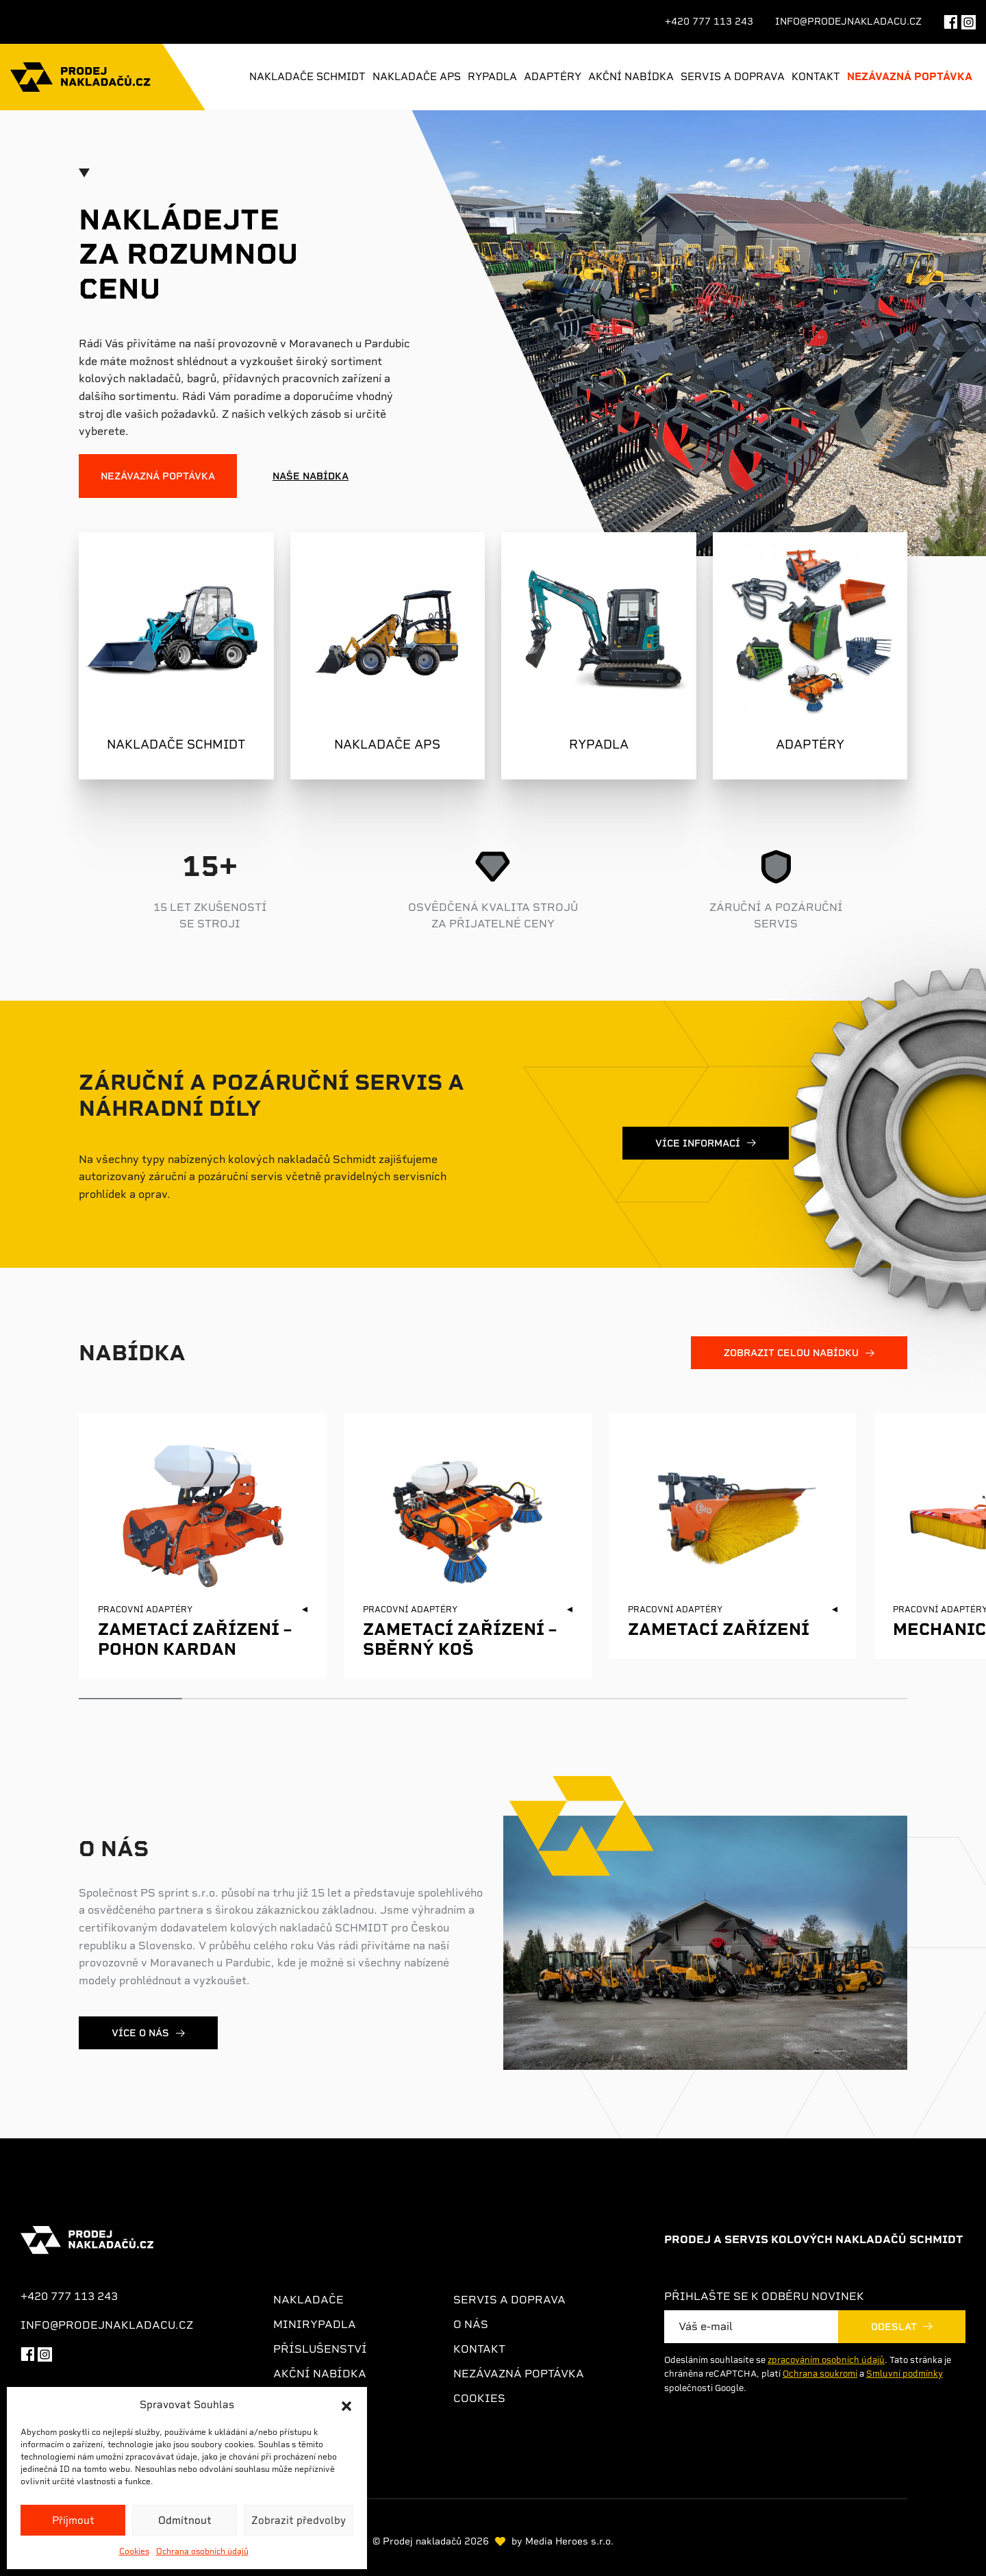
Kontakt (816, 77)
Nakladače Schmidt (307, 77)
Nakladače (308, 2299)
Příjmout (73, 2520)
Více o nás (140, 2032)
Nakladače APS (416, 77)
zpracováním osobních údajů (826, 2360)
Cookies (134, 2551)
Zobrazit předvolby (298, 2520)
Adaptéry (552, 77)
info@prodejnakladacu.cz (848, 21)
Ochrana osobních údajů (202, 2551)
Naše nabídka (311, 476)
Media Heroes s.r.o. (569, 2541)
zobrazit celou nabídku (791, 1352)
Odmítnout (185, 2520)
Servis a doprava (733, 77)
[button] (346, 2405)
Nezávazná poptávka (909, 77)
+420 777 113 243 (709, 21)
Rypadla (492, 77)
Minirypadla (314, 2324)
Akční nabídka (631, 77)
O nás (470, 2324)
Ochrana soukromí (820, 2373)
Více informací (697, 1143)
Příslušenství (320, 2348)
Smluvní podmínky (904, 2373)
